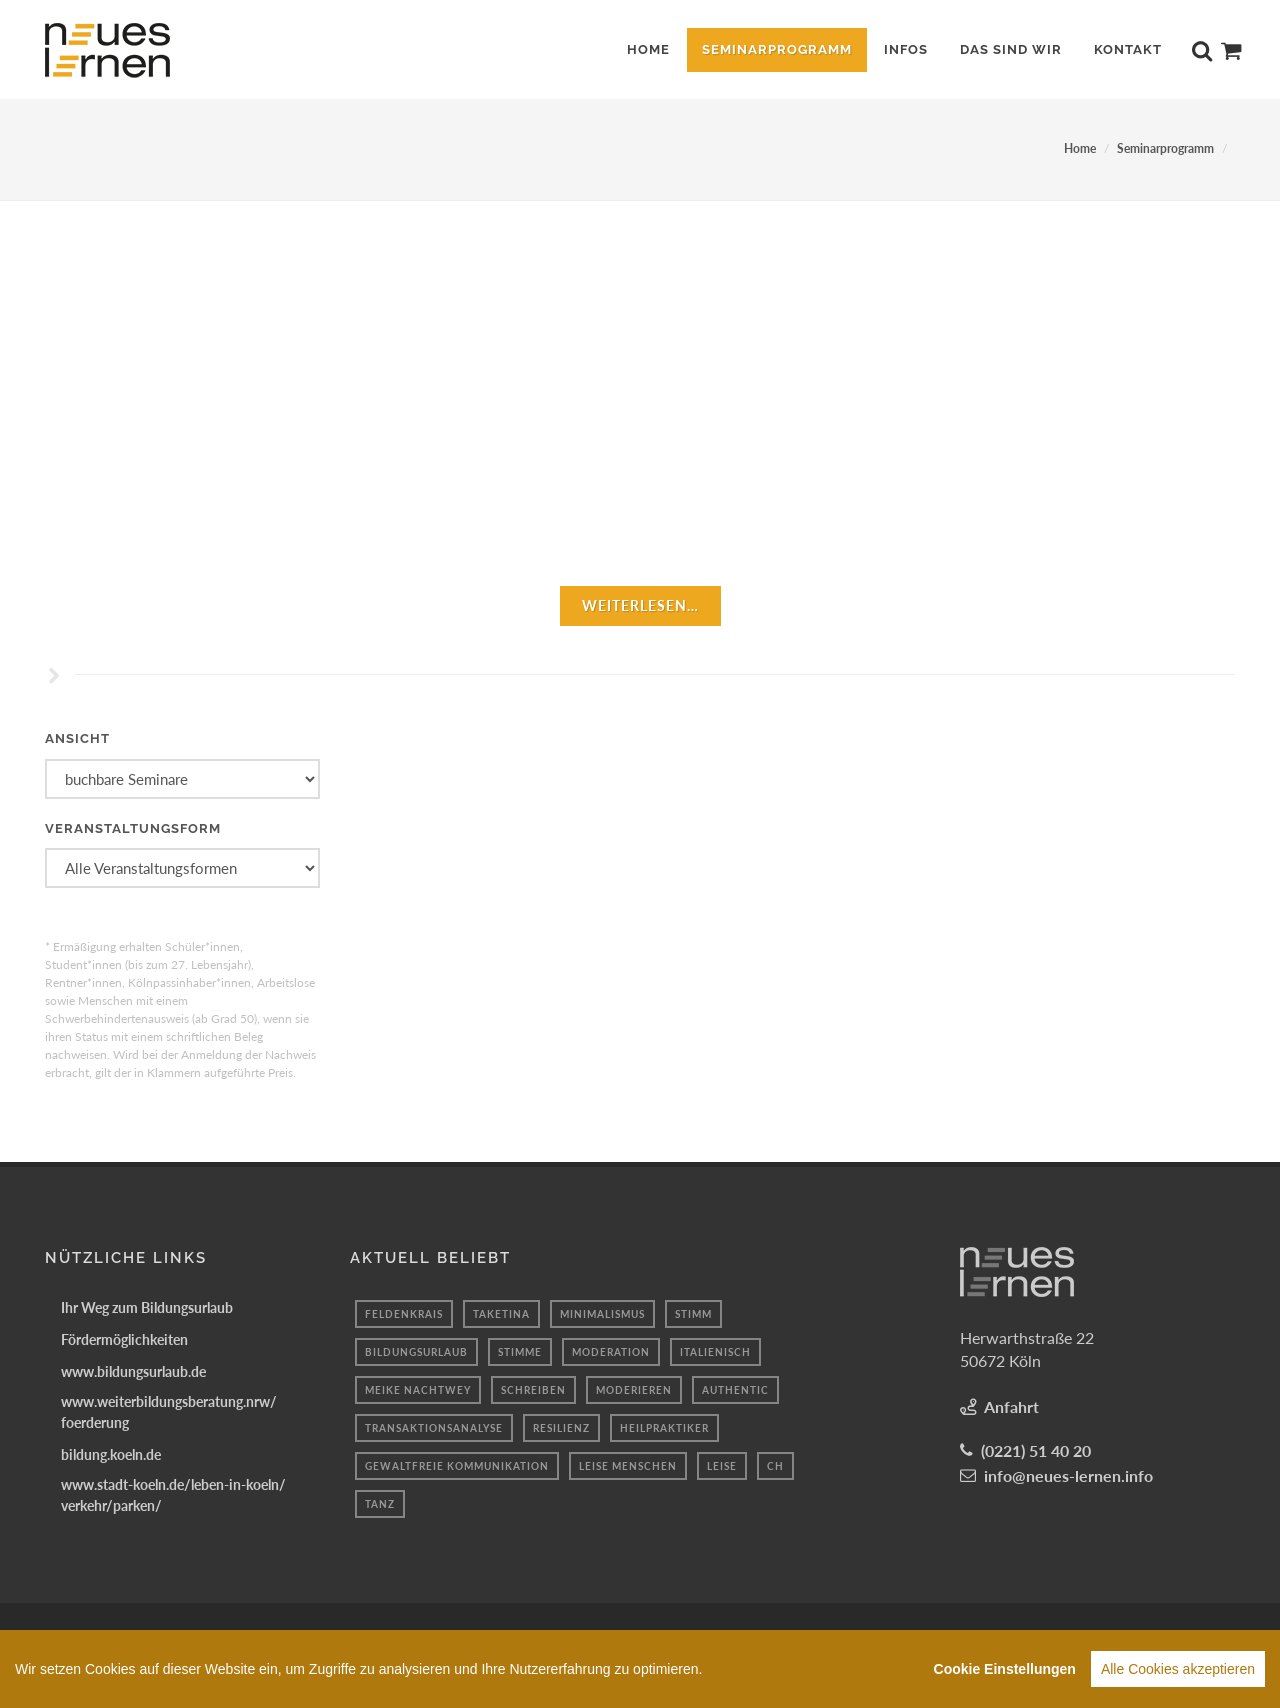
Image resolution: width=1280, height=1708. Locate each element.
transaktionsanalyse (434, 1428)
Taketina (501, 1314)
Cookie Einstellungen (1005, 1673)
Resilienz (561, 1428)
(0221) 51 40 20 (1036, 1450)
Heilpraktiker (664, 1428)
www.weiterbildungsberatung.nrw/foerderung (169, 1412)
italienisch (715, 1352)
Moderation (611, 1352)
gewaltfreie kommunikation (457, 1466)
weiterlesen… (640, 605)
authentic (735, 1390)
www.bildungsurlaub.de (133, 1371)
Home (1080, 148)
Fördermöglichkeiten (124, 1339)
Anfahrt (1011, 1406)
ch (775, 1466)
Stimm (693, 1314)
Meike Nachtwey (418, 1390)
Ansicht (77, 738)
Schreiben (533, 1390)
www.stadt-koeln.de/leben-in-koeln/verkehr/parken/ (173, 1495)
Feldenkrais (404, 1314)
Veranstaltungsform (133, 828)
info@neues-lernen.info (1068, 1475)
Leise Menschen (628, 1466)
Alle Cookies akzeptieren (1178, 1673)
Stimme (520, 1352)
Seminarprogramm (1165, 148)
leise (722, 1466)
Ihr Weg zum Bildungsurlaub (147, 1307)
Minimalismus (602, 1314)
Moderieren (634, 1390)
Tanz (380, 1504)
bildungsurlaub (416, 1352)
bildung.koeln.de (111, 1454)
